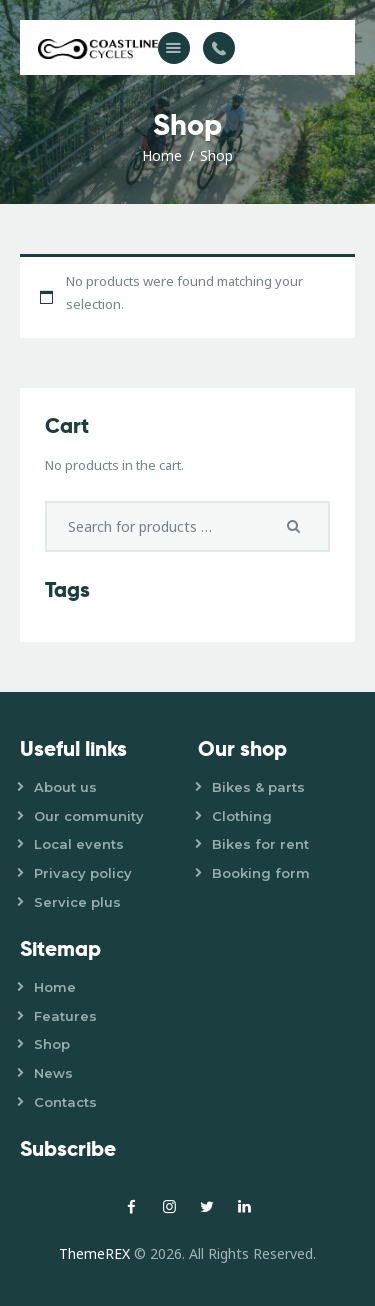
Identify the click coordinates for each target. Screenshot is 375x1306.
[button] (174, 48)
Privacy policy (83, 873)
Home (162, 155)
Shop (52, 1044)
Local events (79, 844)
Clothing (242, 816)
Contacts (65, 1102)
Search (300, 526)
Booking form (261, 873)
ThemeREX (94, 1253)
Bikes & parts (258, 787)
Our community (89, 816)
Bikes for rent (260, 844)
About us (65, 787)
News (53, 1073)
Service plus (77, 902)
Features (65, 1016)
